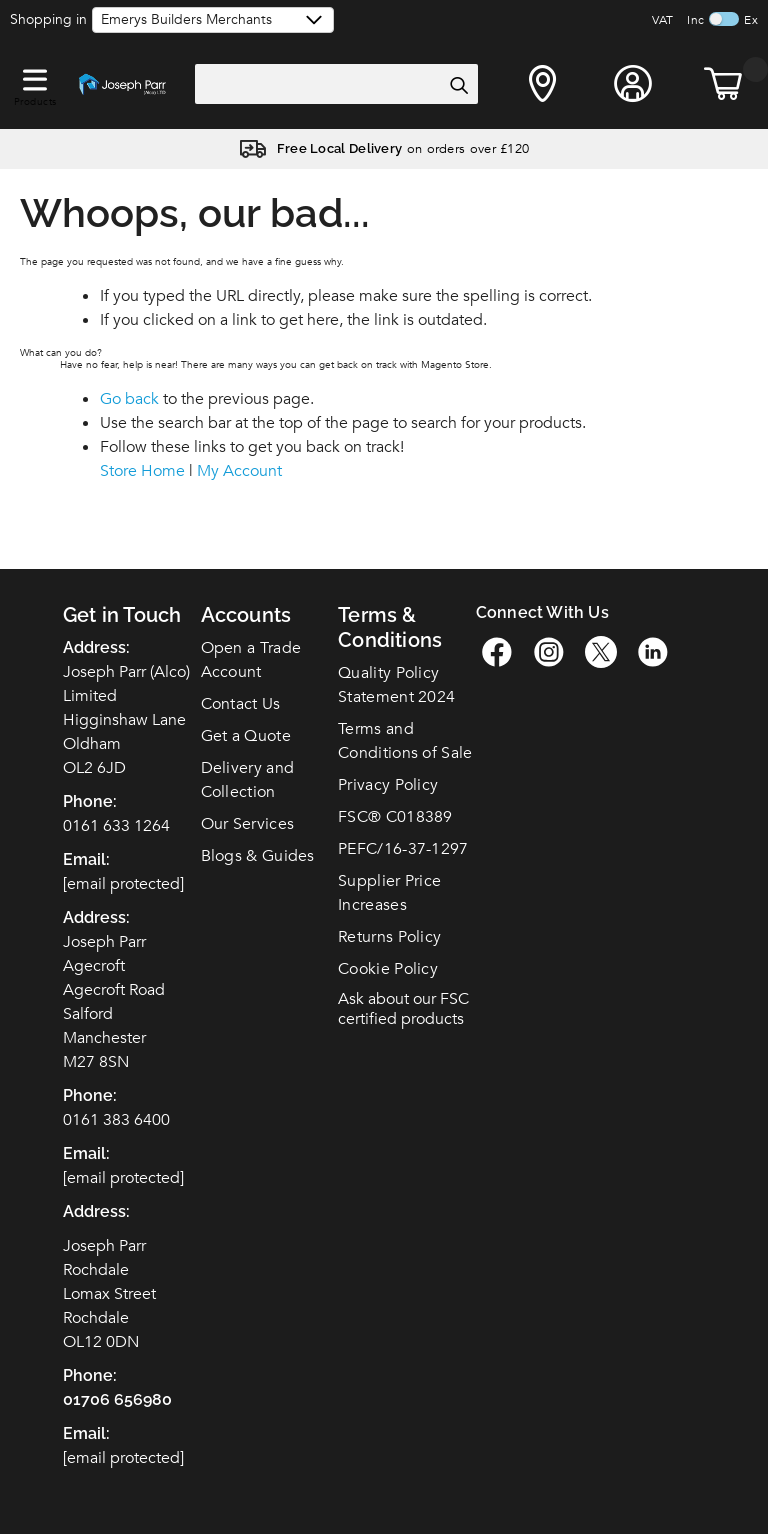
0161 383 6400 (116, 1120)
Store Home (142, 471)
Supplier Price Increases (389, 893)
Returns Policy (389, 937)
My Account (239, 471)
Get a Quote (246, 736)
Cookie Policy (388, 969)
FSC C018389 (395, 817)
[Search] (458, 85)
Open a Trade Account (251, 660)
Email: (86, 1433)
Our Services (248, 824)
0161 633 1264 (116, 826)
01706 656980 (117, 1399)
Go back (129, 399)
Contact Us (241, 704)
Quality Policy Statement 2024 (396, 685)
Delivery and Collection (248, 780)
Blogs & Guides (258, 856)
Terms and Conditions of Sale (405, 741)
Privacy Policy (388, 785)
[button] (35, 76)
